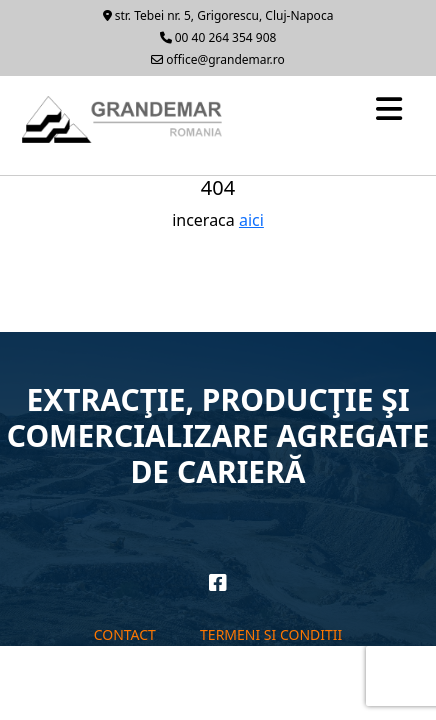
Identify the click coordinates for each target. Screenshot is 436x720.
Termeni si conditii (271, 634)
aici (251, 220)
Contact (125, 634)
